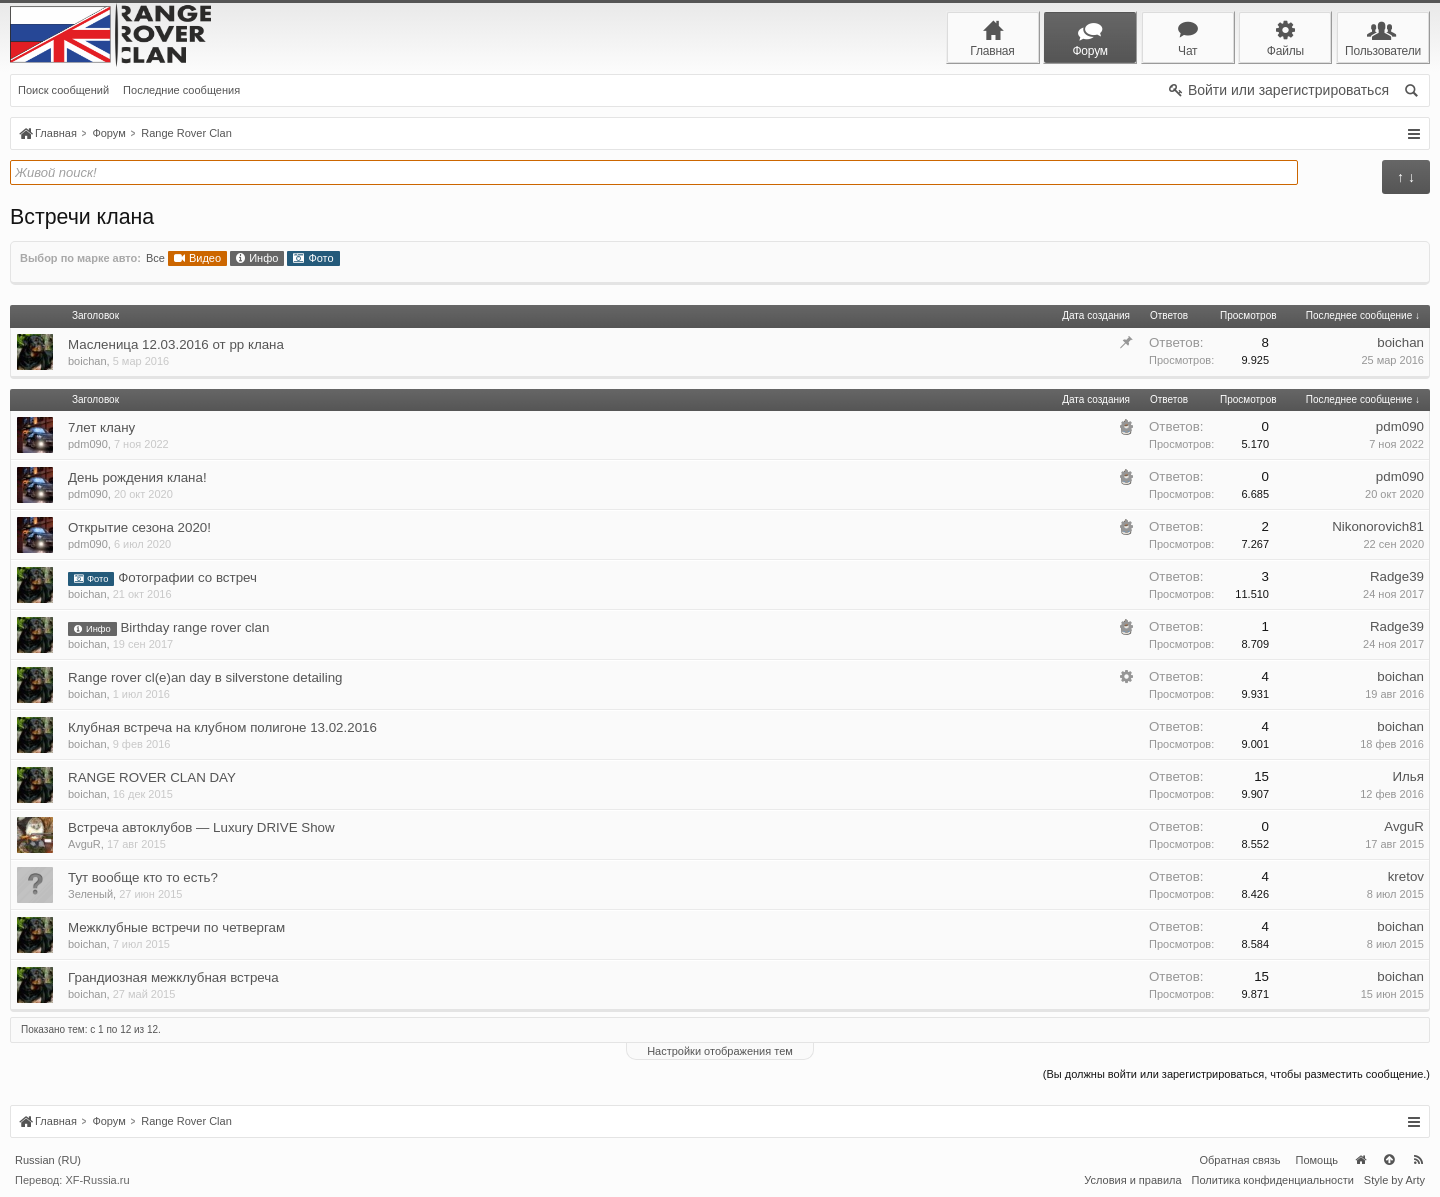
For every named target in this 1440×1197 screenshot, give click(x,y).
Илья (1408, 776)
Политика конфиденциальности (1273, 1180)
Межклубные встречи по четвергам (176, 927)
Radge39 (1397, 576)
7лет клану (101, 427)
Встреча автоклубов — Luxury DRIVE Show (201, 827)
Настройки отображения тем (720, 1051)
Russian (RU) (48, 1160)
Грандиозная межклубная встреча (173, 977)
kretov (1406, 876)
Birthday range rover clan (194, 627)
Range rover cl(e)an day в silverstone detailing (205, 677)
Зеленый (90, 894)
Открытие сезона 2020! (139, 527)
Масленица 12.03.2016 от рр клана (176, 344)
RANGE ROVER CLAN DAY (152, 777)
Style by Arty (1394, 1180)
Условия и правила (1132, 1180)
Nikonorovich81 (1378, 526)
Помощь (1317, 1160)
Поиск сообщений (63, 90)
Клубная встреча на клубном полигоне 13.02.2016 (222, 727)
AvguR (84, 844)
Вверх (1389, 1160)
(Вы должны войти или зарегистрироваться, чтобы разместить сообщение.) (1236, 1074)
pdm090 (88, 444)
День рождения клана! (137, 477)
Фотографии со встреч (187, 577)
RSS (1418, 1160)
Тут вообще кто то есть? (143, 877)
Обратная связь (1239, 1160)
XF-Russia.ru (97, 1180)
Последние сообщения (181, 90)
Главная (1360, 1160)
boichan (87, 361)
